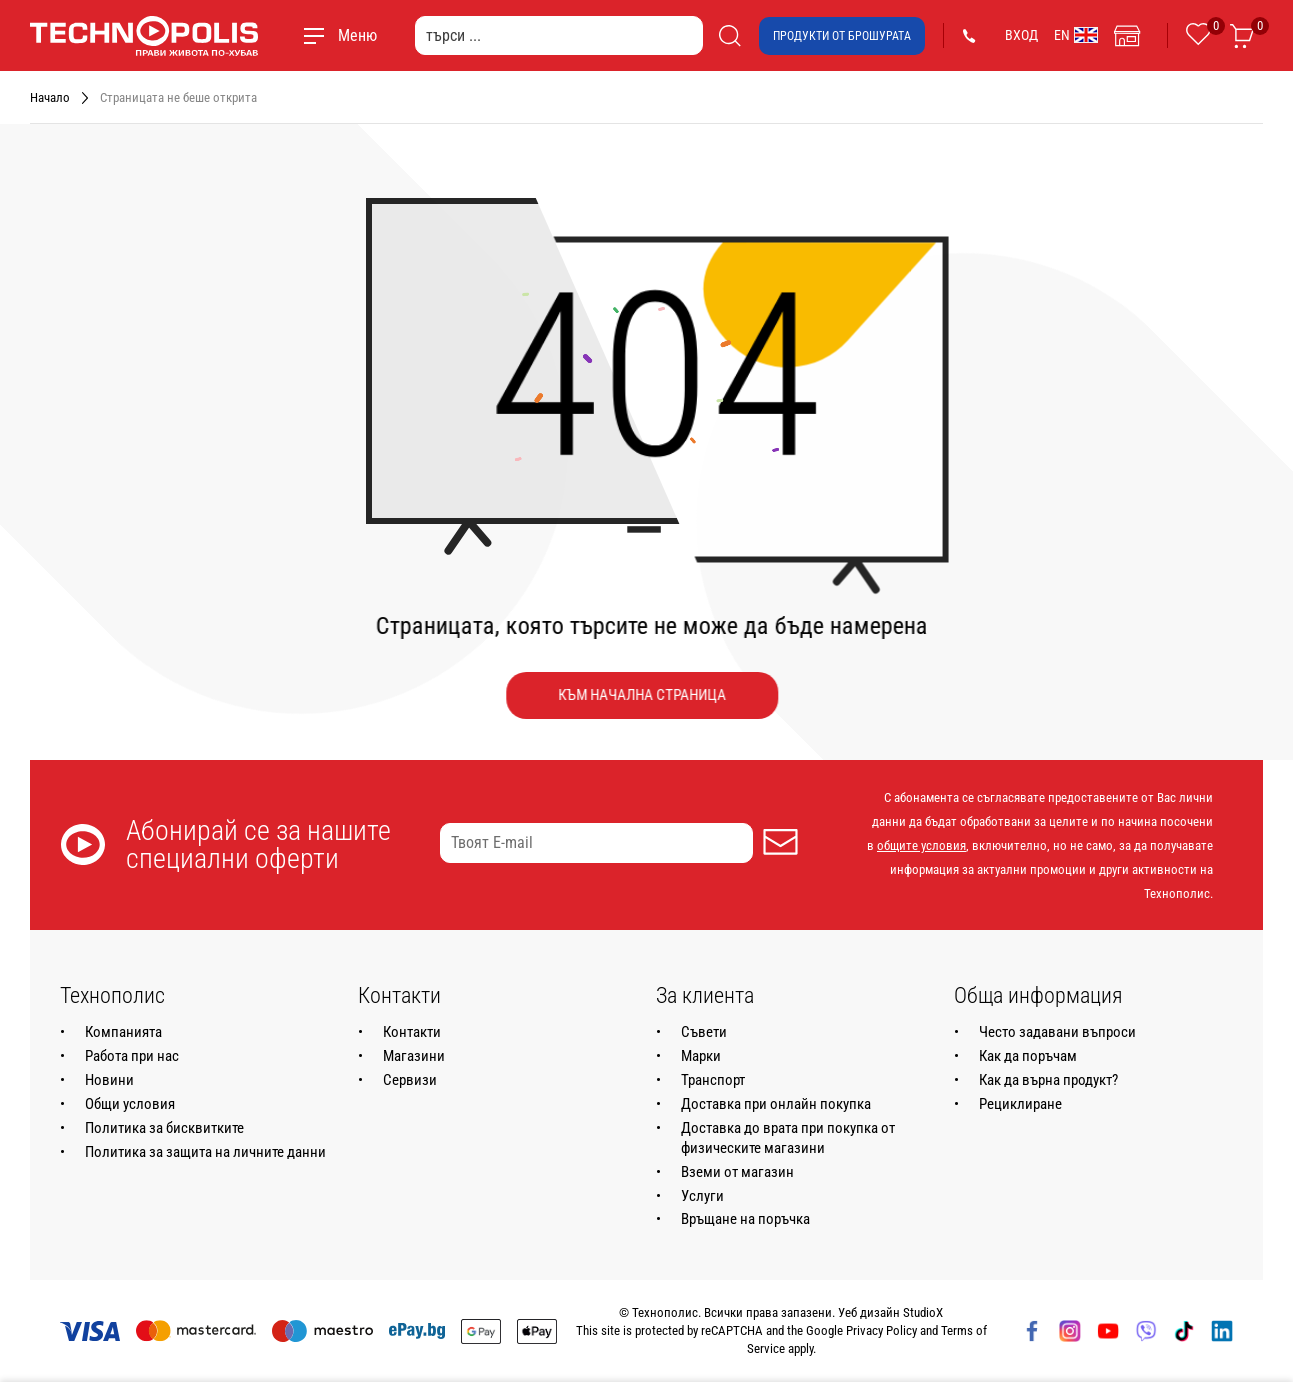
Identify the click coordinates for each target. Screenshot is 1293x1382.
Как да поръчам (1028, 1056)
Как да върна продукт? (1048, 1080)
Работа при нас (132, 1056)
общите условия (921, 845)
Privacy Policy (881, 1330)
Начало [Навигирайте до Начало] (50, 97)
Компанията (123, 1032)
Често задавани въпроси (1057, 1032)
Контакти (412, 1032)
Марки (701, 1056)
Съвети (704, 1032)
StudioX (923, 1312)
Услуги (702, 1196)
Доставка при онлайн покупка (776, 1104)
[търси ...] (559, 35)
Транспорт (713, 1080)
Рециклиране (1020, 1104)
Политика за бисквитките (164, 1128)
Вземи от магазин (737, 1172)
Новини (109, 1080)
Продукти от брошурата (842, 36)
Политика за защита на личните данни (205, 1152)
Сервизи (410, 1080)
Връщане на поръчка (745, 1219)
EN (1076, 35)
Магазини (414, 1056)
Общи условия (130, 1104)
